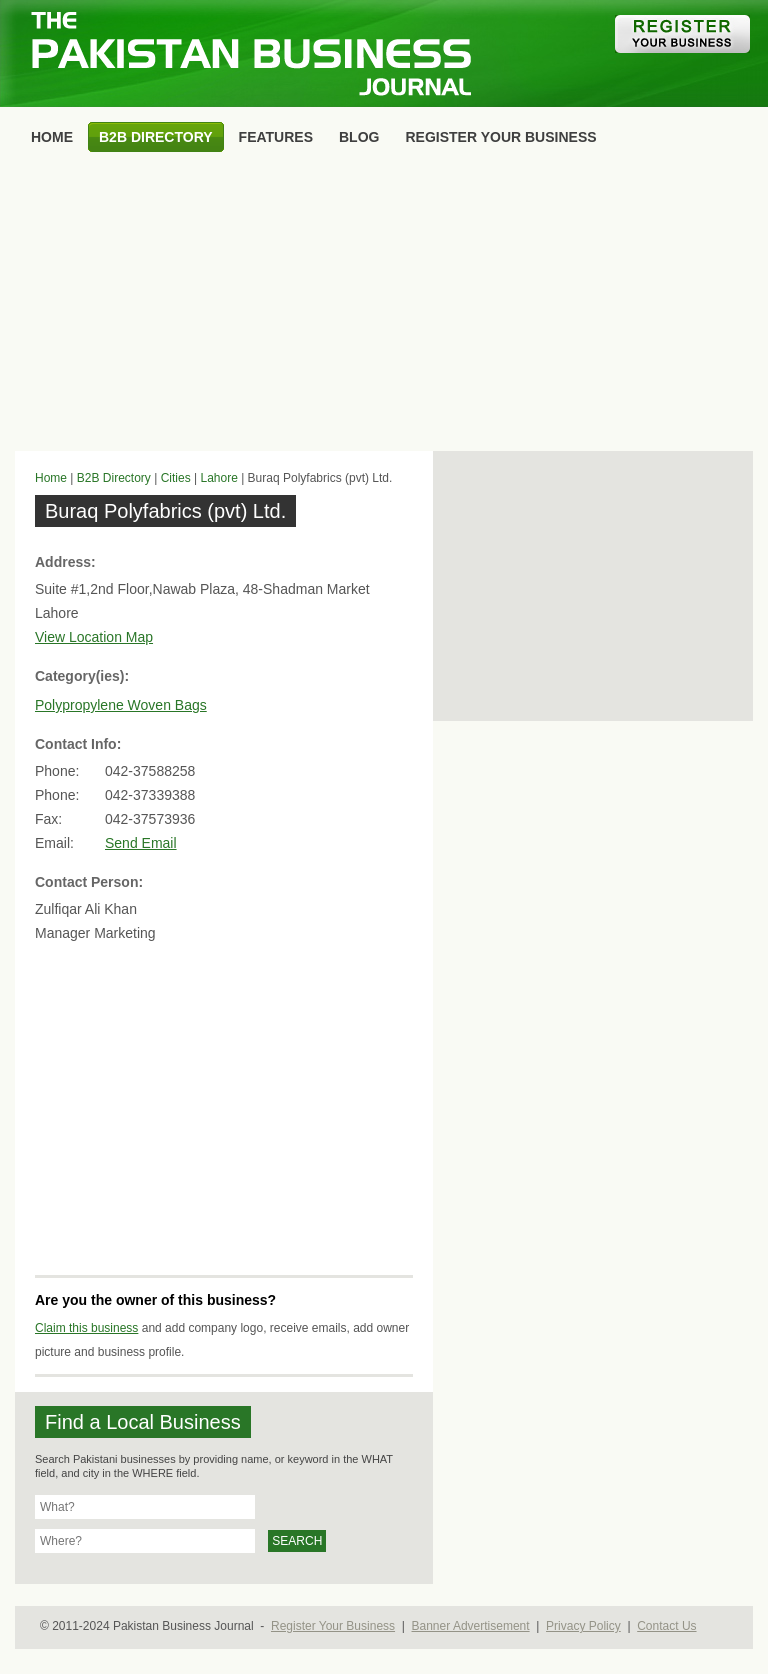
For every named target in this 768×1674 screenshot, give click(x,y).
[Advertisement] (384, 306)
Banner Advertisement (471, 1626)
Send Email (141, 843)
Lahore (218, 478)
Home (51, 478)
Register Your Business (333, 1626)
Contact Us (666, 1626)
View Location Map (94, 637)
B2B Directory (114, 478)
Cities (176, 478)
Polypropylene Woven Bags (121, 705)
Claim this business (86, 1328)
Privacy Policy (583, 1626)
